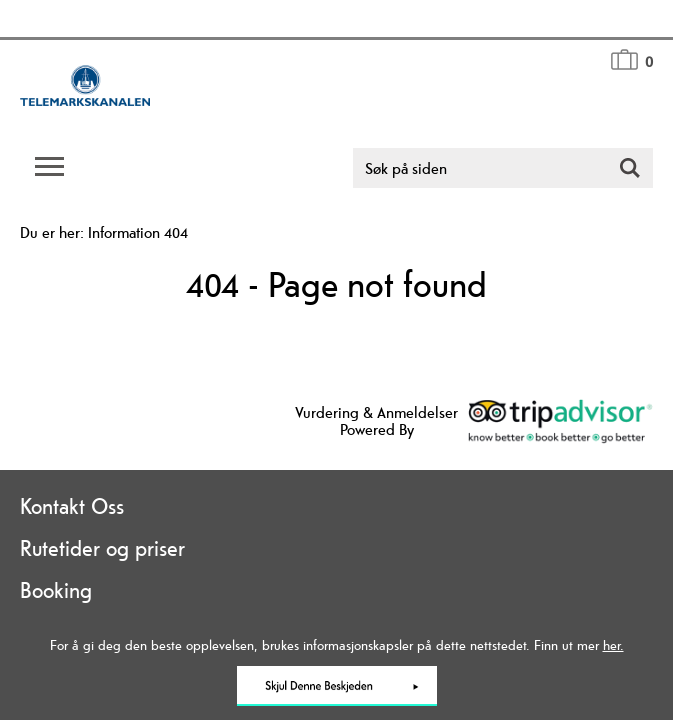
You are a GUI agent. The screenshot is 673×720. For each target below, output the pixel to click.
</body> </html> (336, 360)
